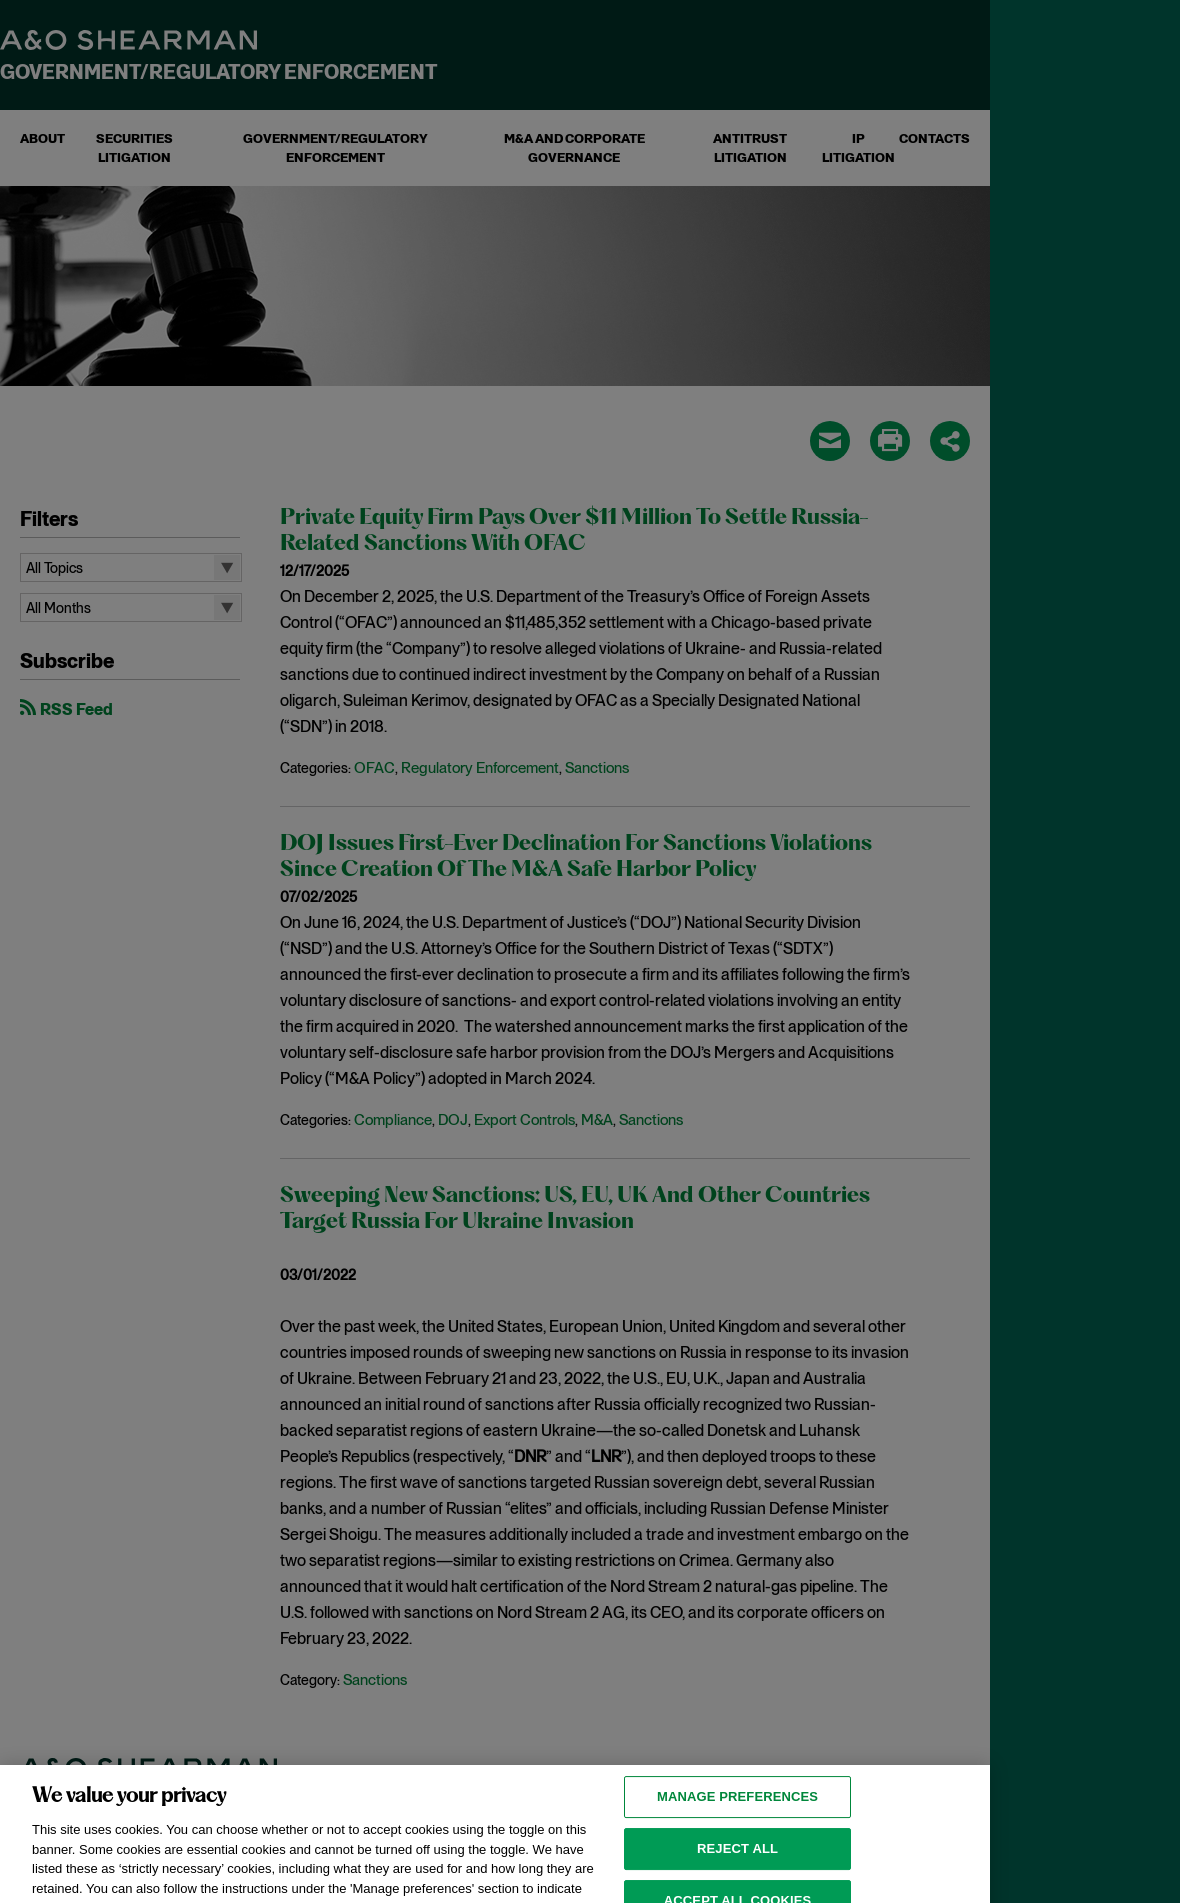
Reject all (737, 1864)
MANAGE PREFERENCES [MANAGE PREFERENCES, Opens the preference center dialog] (737, 1812)
